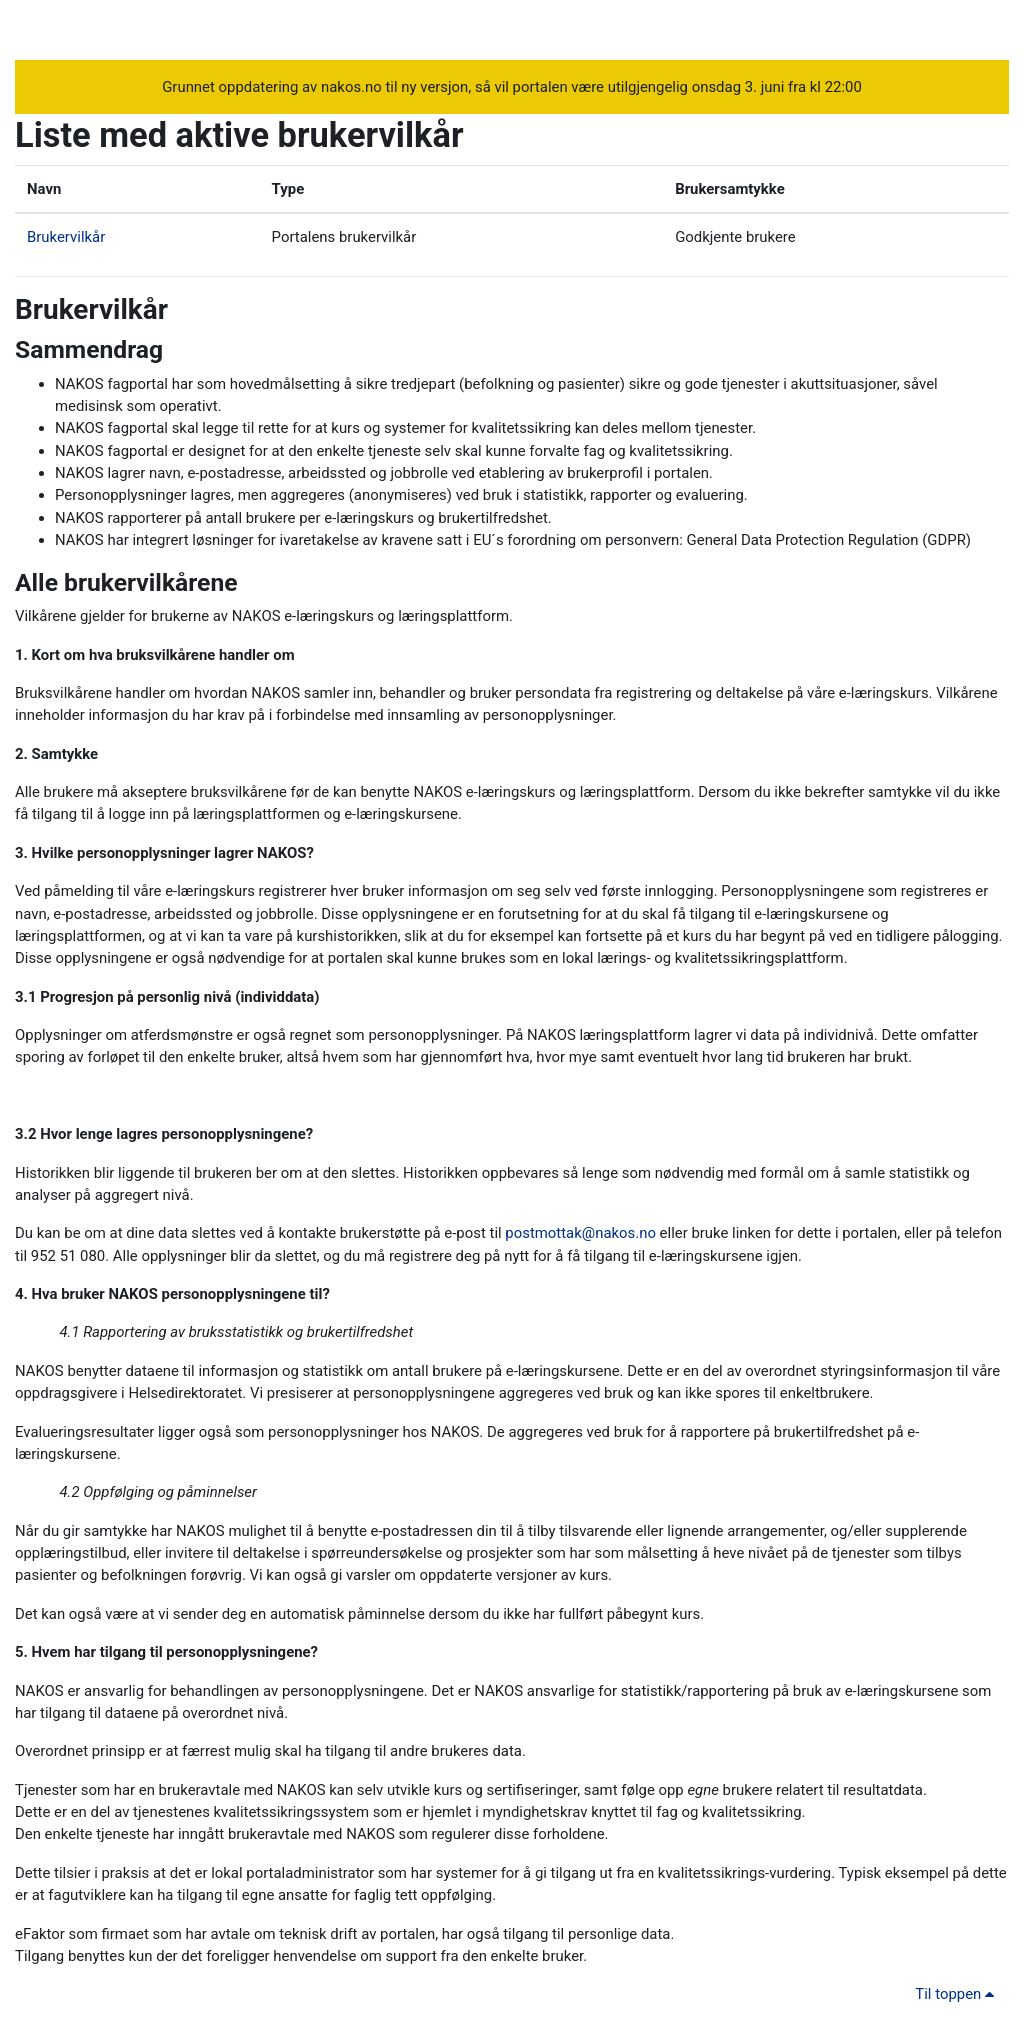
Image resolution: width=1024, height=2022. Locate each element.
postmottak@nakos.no (580, 1233)
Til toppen (958, 1994)
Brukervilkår (66, 237)
